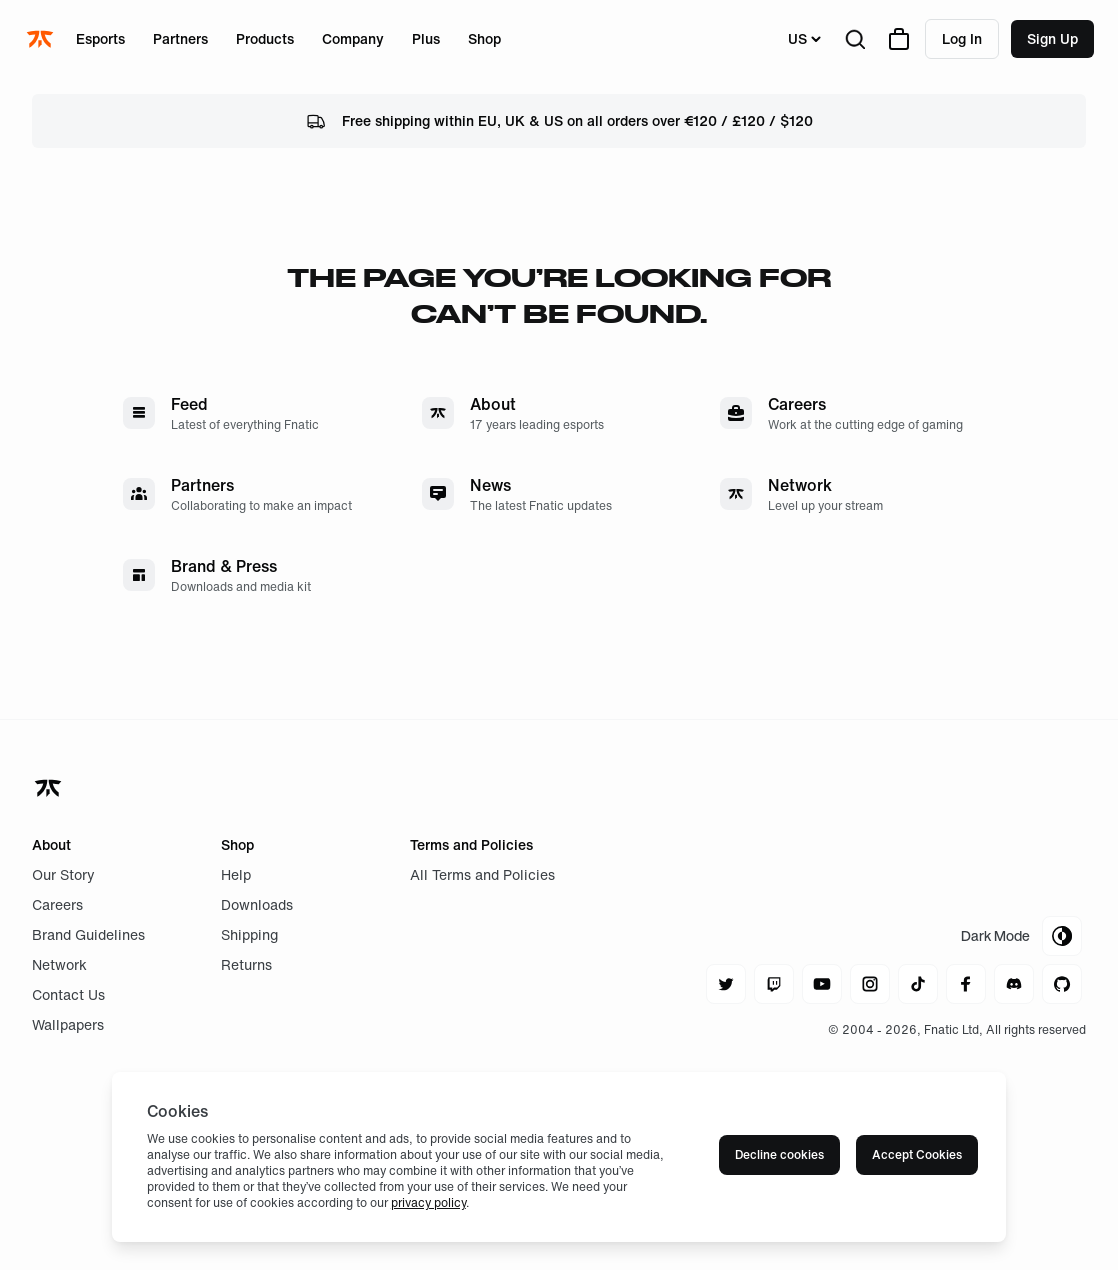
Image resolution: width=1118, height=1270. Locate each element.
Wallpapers (68, 1024)
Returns (246, 964)
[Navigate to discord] (1014, 984)
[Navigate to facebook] (966, 984)
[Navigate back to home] (50, 788)
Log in (962, 38)
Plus (426, 38)
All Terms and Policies (482, 874)
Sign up (1052, 38)
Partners (180, 38)
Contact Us (68, 994)
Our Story (63, 874)
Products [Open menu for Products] (265, 38)
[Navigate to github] (1062, 984)
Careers (57, 904)
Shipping (249, 934)
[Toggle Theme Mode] (1021, 936)
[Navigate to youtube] (822, 984)
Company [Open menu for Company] (353, 38)
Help (236, 874)
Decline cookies (779, 1154)
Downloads (257, 904)
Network (59, 964)
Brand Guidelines (88, 934)
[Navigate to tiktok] (918, 984)
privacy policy (428, 1202)
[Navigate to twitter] (726, 984)
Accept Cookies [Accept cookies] (917, 1154)
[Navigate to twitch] (774, 984)
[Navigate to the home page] (42, 39)
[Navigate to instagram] (870, 984)
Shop (484, 38)
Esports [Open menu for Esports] (100, 38)
